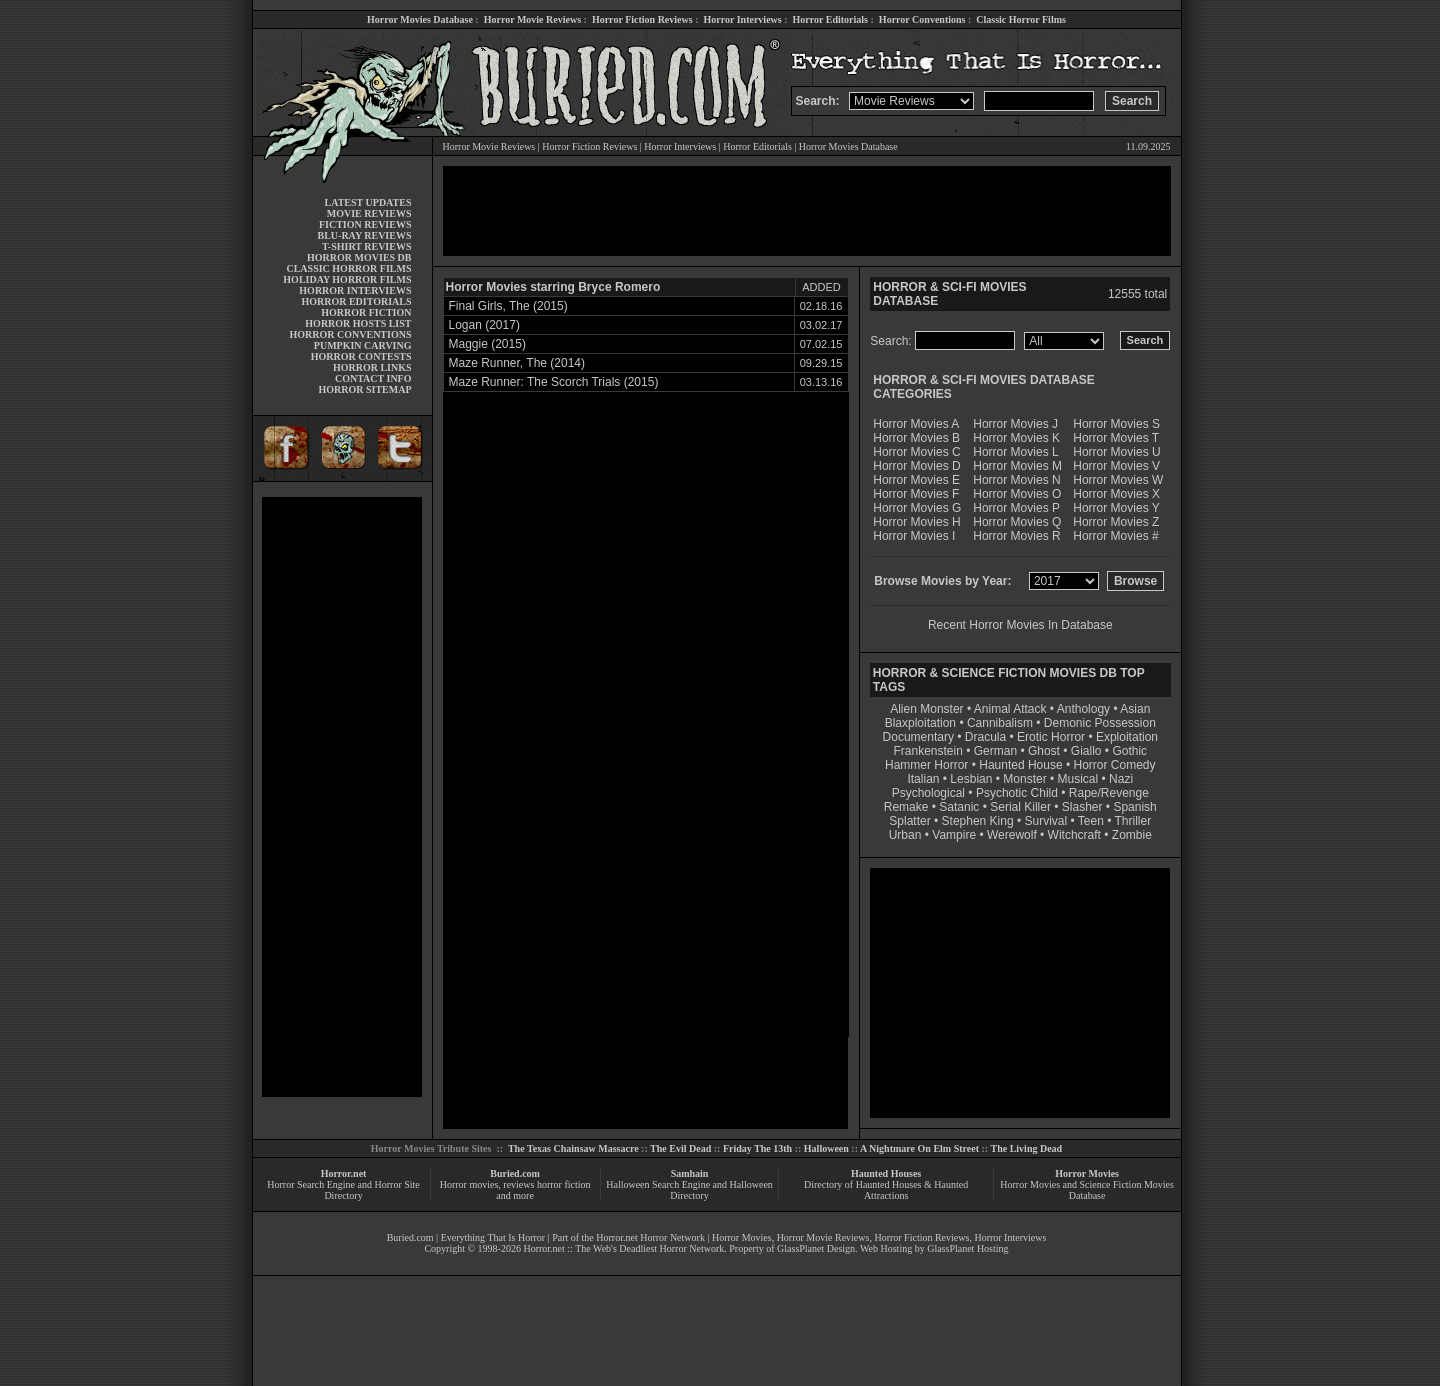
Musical (1078, 779)
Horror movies (469, 1184)
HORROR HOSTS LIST (358, 323)
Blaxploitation (920, 723)
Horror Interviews (742, 19)
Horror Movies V (1116, 466)
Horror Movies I (914, 536)
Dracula (985, 737)
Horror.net (344, 1173)
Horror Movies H (916, 522)
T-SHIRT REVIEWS (366, 246)
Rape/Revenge (1109, 793)
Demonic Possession (1100, 723)
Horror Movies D (916, 466)
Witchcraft (1074, 835)
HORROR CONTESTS (361, 356)
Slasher (1082, 807)
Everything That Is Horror (493, 1237)
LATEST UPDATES (368, 202)
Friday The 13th (757, 1148)
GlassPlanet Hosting (967, 1248)
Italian (923, 779)
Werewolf (1012, 835)
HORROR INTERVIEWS (355, 290)
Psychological (928, 793)
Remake (906, 807)
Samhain (690, 1173)
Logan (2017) (484, 325)
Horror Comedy (1115, 765)
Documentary (918, 737)
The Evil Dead (680, 1148)
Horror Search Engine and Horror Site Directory (343, 1190)
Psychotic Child (1017, 793)
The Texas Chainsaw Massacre (573, 1148)
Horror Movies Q (1017, 522)
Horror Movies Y (1116, 508)
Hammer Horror (926, 765)
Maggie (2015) (487, 344)
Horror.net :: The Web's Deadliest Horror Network (623, 1248)
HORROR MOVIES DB (359, 257)
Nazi (1121, 779)
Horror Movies (1087, 1173)
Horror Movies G (917, 508)
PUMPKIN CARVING (363, 345)
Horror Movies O (1017, 494)
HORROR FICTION (366, 312)
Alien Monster (926, 709)
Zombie (1132, 835)
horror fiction (564, 1184)
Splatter (909, 821)
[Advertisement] (342, 797)
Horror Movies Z (1116, 522)
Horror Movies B (916, 438)
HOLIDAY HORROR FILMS (347, 279)
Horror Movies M (1017, 466)
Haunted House (1020, 765)
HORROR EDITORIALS (356, 301)
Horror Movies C (916, 452)
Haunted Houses (886, 1173)
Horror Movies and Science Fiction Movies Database (1087, 1190)
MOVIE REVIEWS (369, 213)
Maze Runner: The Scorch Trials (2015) (554, 382)
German (995, 751)
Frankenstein (927, 751)
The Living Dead (1027, 1148)
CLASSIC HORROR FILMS (348, 268)
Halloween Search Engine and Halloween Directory (689, 1190)
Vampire (954, 835)
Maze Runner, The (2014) (517, 363)
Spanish (1134, 807)
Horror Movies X (1116, 494)
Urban (905, 835)
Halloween (826, 1148)
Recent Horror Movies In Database (1020, 625)
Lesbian (972, 779)
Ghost (1044, 751)
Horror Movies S (1116, 424)
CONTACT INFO (373, 378)
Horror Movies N (1016, 480)
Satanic (959, 807)
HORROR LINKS (372, 367)
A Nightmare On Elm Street (919, 1148)
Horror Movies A (916, 424)
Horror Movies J (1015, 424)
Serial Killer (1020, 807)
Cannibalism (1000, 723)
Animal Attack (1010, 709)
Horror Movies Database (420, 19)
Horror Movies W (1118, 480)
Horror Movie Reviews (532, 19)
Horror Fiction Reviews (642, 19)
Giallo (1086, 751)
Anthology (1083, 709)
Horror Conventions (922, 19)
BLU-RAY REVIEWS (364, 235)
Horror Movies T (1116, 438)
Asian (1135, 709)
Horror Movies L (1015, 452)
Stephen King (978, 821)
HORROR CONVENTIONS (351, 334)
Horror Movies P (1016, 508)
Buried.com (515, 1173)
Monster (1024, 779)
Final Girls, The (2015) (508, 306)
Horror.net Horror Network (650, 1237)
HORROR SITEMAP (364, 389)
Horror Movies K (1016, 438)
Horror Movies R (1016, 536)
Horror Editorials (830, 19)
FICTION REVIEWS (365, 224)
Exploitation (1127, 737)
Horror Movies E (916, 480)
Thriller (1133, 821)
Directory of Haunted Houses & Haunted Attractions (886, 1190)
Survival (1046, 821)
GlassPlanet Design (816, 1248)
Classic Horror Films (1021, 19)
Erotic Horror (1051, 737)
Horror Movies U (1116, 452)
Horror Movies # (1115, 536)
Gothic (1129, 751)
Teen (1091, 821)
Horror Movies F (916, 494)
